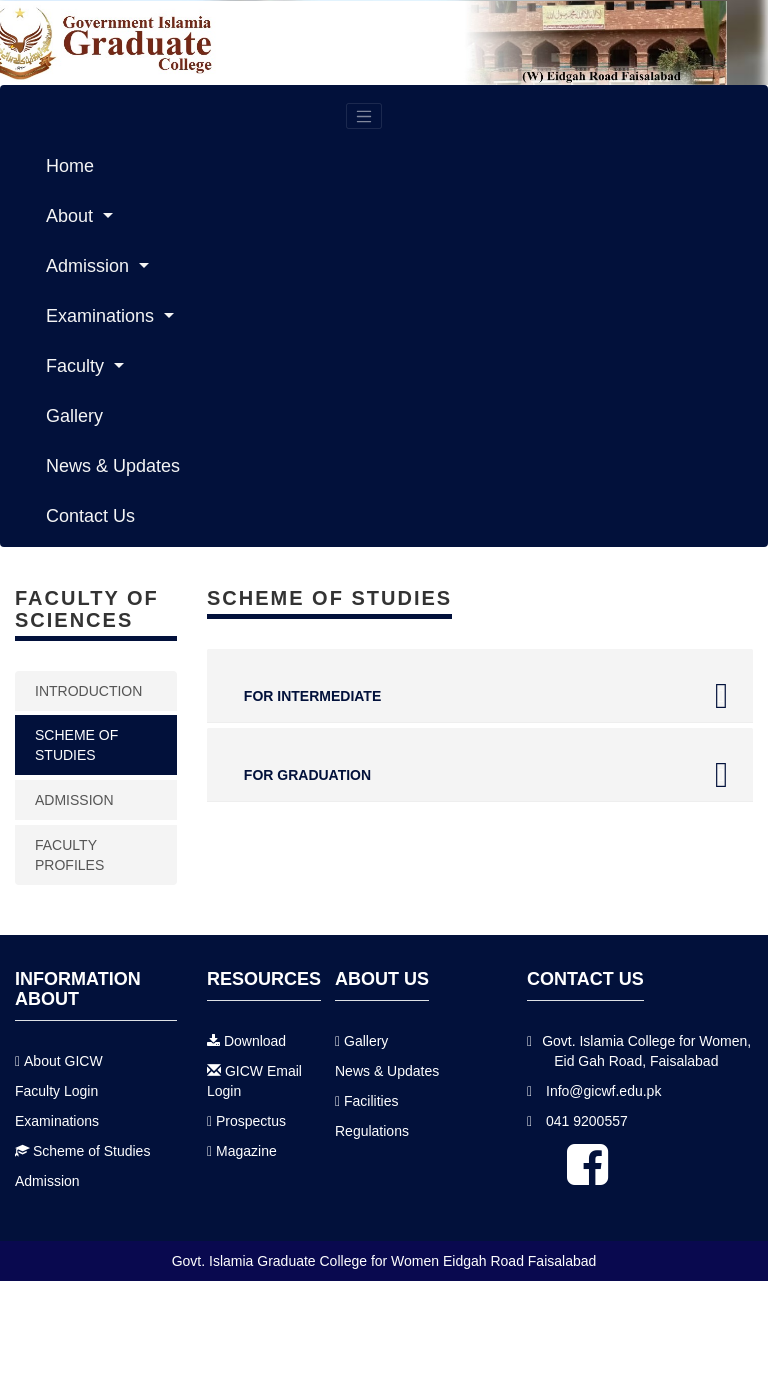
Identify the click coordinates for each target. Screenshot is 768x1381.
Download (255, 1047)
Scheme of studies (76, 745)
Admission (90, 266)
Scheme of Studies (92, 1156)
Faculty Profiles (69, 855)
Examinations (102, 316)
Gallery (74, 416)
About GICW (63, 1066)
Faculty (77, 366)
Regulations (372, 1137)
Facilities (371, 1107)
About (72, 216)
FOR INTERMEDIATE (480, 696)
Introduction (88, 691)
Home (70, 166)
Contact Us (90, 516)
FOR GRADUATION (480, 775)
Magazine (246, 1157)
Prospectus (251, 1127)
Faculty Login (56, 1096)
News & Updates (113, 466)
